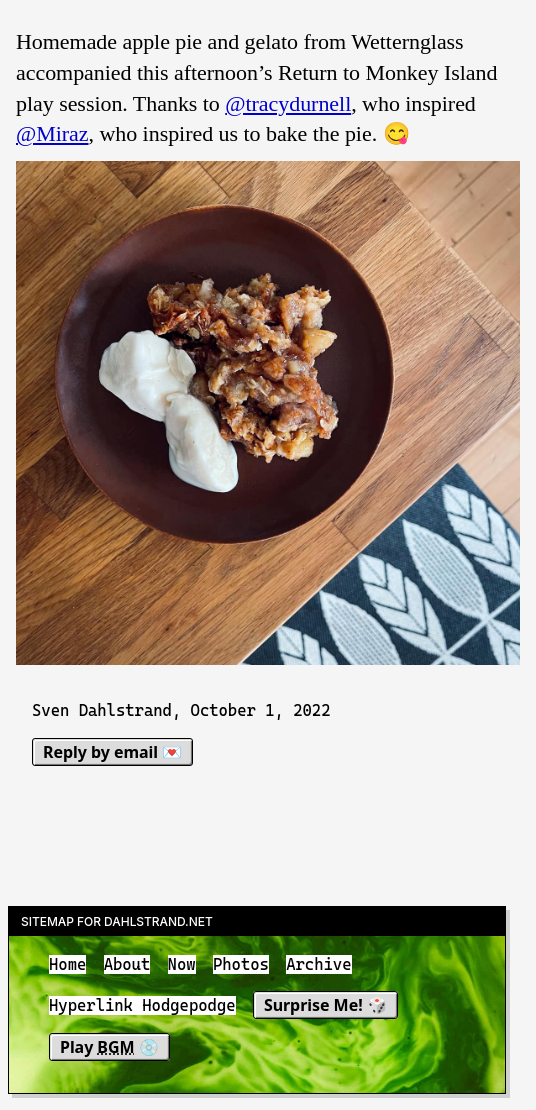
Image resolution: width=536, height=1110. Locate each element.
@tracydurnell (288, 103)
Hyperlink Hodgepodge (142, 1006)
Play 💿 (109, 1047)
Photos (241, 964)
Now (182, 964)
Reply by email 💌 (112, 752)
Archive (318, 964)
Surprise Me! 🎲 (325, 1006)
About (127, 964)
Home (67, 964)
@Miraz (52, 133)
